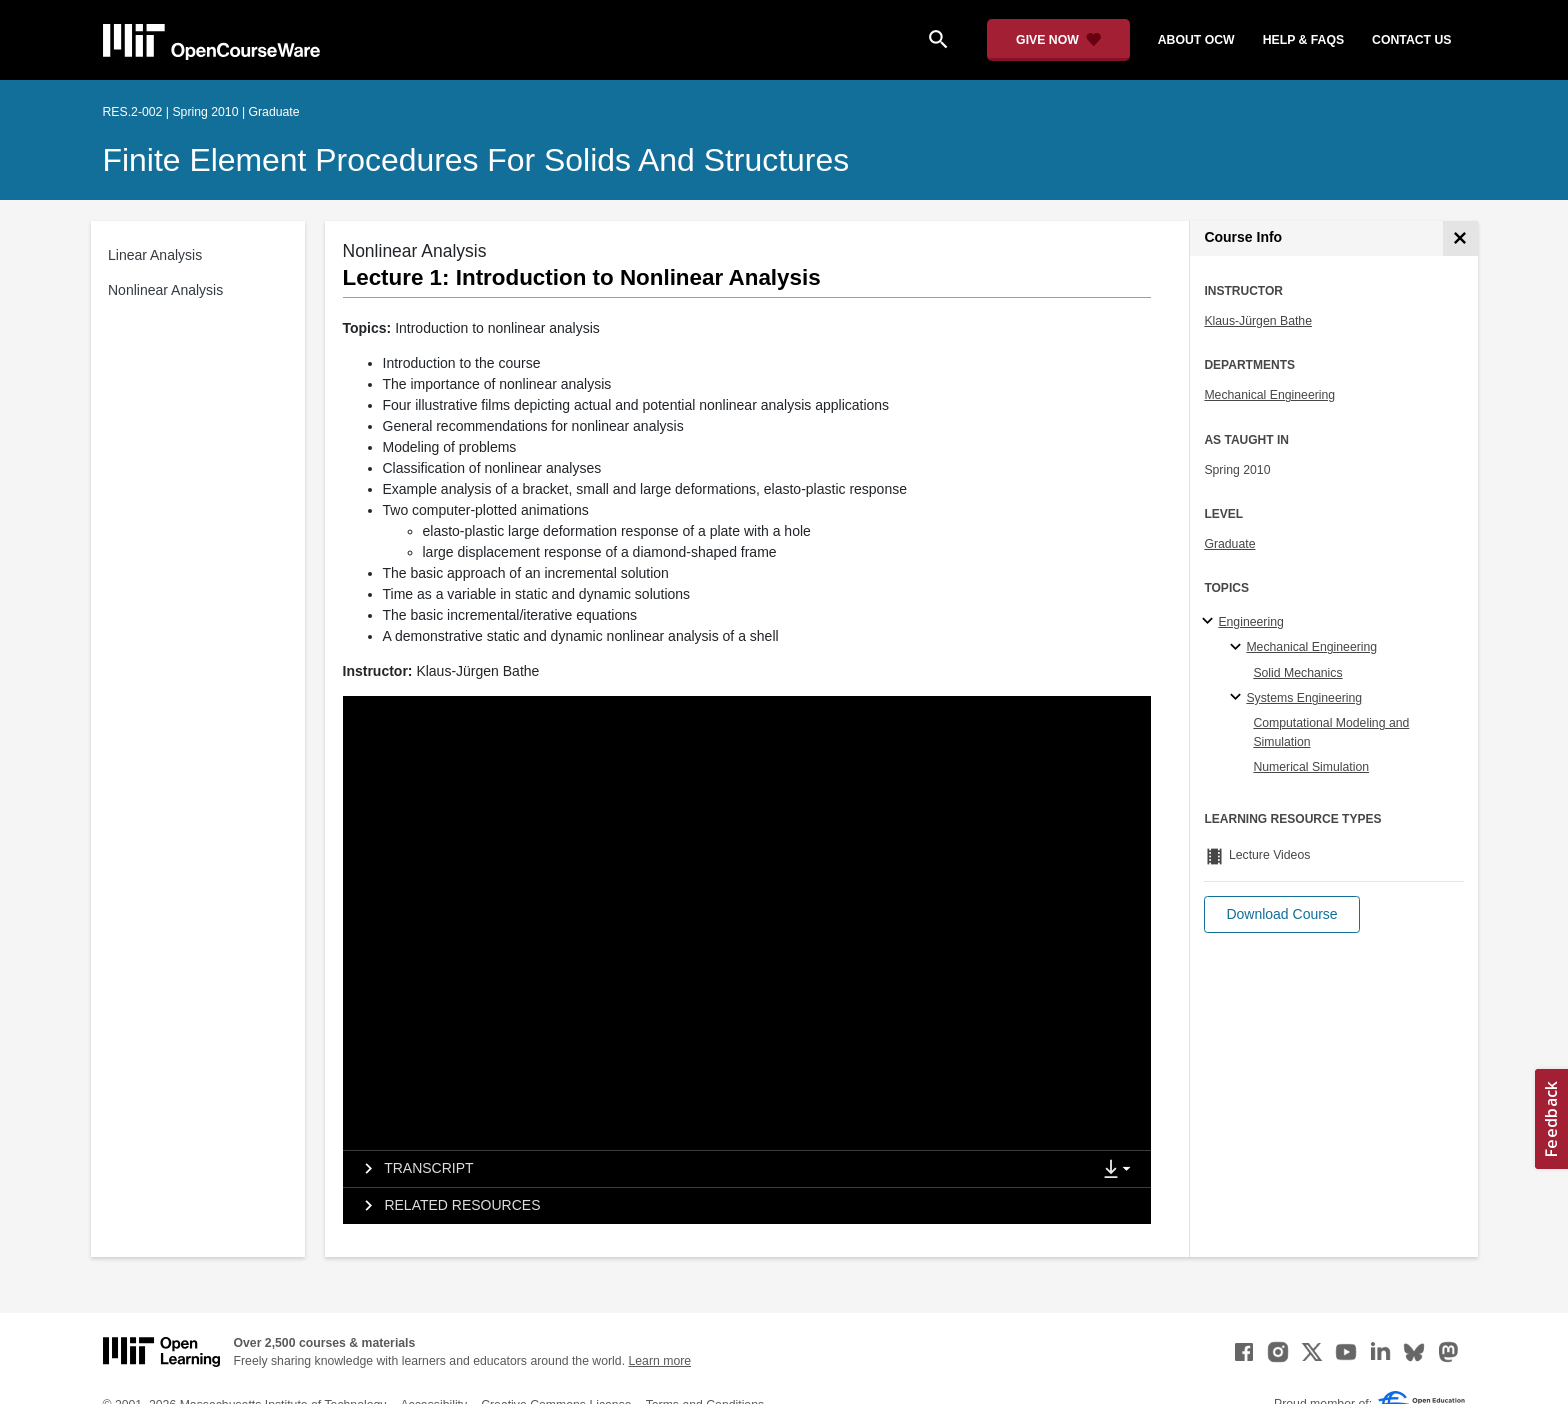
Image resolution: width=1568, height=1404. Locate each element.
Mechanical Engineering (1269, 395)
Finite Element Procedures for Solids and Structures (476, 160)
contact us (1411, 40)
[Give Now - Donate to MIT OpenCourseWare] (1058, 40)
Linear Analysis (155, 255)
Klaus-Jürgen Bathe (1258, 321)
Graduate (1229, 544)
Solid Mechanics (1297, 673)
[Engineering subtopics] (1210, 622)
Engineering (1250, 622)
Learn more (659, 1361)
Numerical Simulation (1311, 767)
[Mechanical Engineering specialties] (1238, 648)
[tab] (717, 1169)
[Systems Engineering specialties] (1238, 698)
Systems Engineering (1304, 698)
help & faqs (1303, 40)
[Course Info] (1460, 238)
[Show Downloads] (1121, 1170)
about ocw (1196, 40)
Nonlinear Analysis (165, 290)
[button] (1281, 914)
